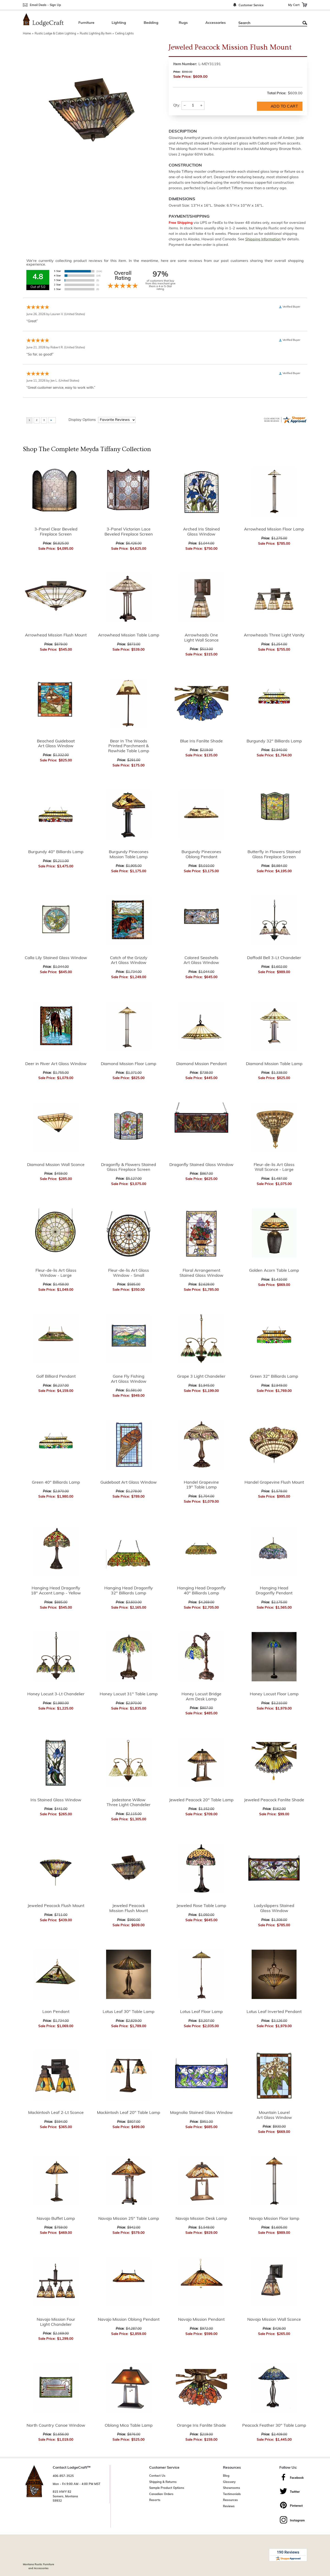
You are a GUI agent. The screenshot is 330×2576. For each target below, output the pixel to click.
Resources (230, 2498)
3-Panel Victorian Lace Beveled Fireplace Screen (128, 530)
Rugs (183, 23)
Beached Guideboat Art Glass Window (56, 742)
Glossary (229, 2480)
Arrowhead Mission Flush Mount (56, 634)
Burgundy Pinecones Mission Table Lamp (128, 853)
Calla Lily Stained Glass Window (56, 956)
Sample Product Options (166, 2486)
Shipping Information (263, 238)
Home (27, 33)
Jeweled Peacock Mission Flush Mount (128, 1907)
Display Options (82, 418)
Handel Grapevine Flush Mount (274, 1481)
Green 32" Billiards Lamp (274, 1375)
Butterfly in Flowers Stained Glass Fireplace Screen (274, 853)
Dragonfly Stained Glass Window (201, 1163)
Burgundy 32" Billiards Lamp (274, 740)
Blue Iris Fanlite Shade (201, 740)
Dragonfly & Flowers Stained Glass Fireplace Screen (128, 1165)
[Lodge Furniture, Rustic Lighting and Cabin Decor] (43, 19)
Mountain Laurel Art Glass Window (274, 2113)
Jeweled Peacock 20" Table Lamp (201, 1798)
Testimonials (232, 2492)
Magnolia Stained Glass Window (201, 2111)
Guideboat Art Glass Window (128, 1481)
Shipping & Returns (163, 2480)
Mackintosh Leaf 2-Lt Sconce (56, 2111)
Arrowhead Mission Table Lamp (128, 634)
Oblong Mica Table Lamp (129, 2424)
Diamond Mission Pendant (201, 1062)
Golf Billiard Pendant (56, 1375)
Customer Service (251, 5)
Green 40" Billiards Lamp (56, 1481)
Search (304, 23)
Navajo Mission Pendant (201, 2318)
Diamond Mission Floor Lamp (128, 1062)
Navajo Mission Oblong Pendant (129, 2318)
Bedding (151, 23)
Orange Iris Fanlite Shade (201, 2424)
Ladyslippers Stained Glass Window (274, 1907)
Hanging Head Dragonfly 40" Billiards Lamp (201, 1589)
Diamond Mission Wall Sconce (56, 1163)
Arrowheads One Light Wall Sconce (201, 636)
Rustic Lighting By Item (95, 33)
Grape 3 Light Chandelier (201, 1375)
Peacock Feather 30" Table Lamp (274, 2424)
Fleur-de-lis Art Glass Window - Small (128, 1271)
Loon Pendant (55, 2010)
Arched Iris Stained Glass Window (201, 530)
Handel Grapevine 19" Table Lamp (201, 1483)
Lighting (119, 23)
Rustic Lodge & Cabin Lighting (55, 33)
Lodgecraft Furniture (160, 2570)
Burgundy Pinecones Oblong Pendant (201, 853)
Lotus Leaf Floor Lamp (201, 2010)
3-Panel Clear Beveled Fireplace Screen (55, 530)
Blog (226, 2474)
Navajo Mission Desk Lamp (201, 2217)
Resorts (154, 2498)
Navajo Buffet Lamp (56, 2217)
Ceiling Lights (124, 33)
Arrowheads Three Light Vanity (274, 634)
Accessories (215, 23)
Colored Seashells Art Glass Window (201, 958)
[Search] (267, 23)
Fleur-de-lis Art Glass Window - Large (56, 1271)
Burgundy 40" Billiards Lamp (55, 850)
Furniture (86, 23)
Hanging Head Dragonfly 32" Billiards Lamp (128, 1589)
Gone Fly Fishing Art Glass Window (128, 1377)
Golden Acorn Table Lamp (274, 1269)
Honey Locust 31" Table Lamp (129, 1692)
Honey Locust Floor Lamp (274, 1692)
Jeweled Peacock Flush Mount (56, 1904)
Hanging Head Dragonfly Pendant (274, 1589)
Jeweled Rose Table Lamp (201, 1904)
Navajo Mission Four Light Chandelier (56, 2320)
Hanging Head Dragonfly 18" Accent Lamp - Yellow (56, 1589)
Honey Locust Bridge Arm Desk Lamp (201, 1695)
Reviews (229, 2504)
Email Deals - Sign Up (45, 5)
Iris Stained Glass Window (55, 1798)
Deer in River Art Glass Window (56, 1062)
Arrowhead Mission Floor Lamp (274, 528)
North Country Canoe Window (56, 2424)
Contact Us (157, 2474)
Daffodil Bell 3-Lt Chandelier (274, 956)
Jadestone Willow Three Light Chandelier (129, 1801)
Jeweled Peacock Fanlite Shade (274, 1798)
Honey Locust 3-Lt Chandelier (56, 1692)
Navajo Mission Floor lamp (274, 2217)
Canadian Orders (161, 2492)
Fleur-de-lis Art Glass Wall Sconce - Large (274, 1165)
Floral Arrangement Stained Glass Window (201, 1271)
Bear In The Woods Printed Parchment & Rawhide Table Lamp (128, 745)
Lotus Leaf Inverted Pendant (274, 2010)
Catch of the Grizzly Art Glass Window (128, 958)
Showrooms (231, 2486)
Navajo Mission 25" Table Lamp (128, 2217)
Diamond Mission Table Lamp (274, 1062)
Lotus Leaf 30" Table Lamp (128, 2010)
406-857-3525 (63, 2474)
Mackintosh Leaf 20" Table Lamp (128, 2111)
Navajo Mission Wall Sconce (274, 2318)
